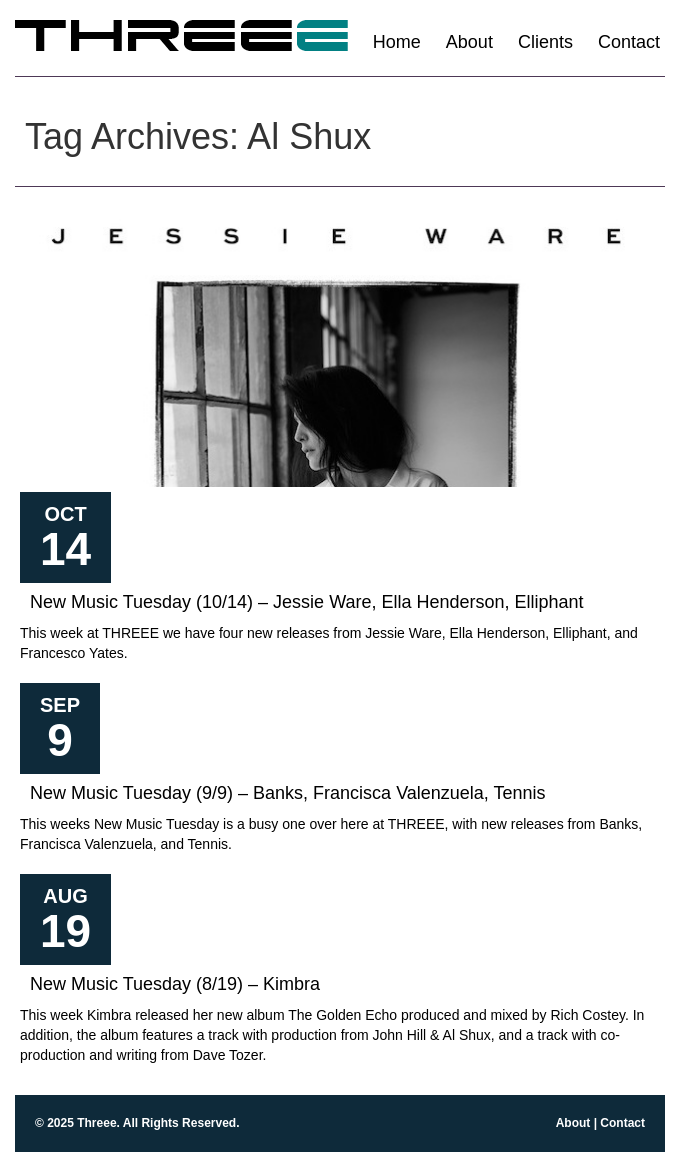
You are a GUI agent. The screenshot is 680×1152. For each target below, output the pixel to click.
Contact (629, 42)
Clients (545, 42)
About (469, 42)
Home (397, 42)
